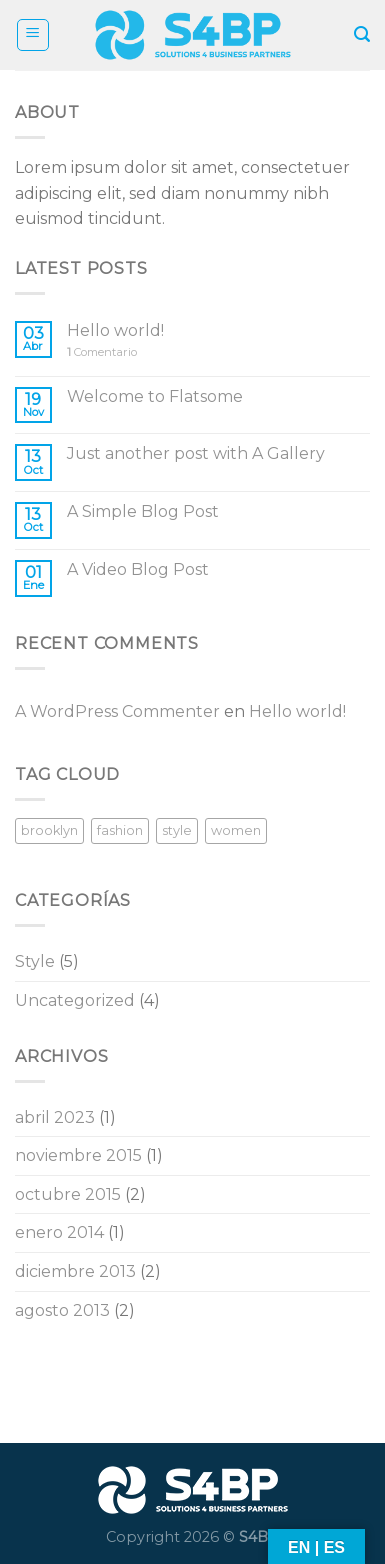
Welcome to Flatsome (155, 396)
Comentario (102, 352)
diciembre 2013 (75, 1271)
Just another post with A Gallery (196, 453)
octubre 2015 (68, 1194)
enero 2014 (59, 1232)
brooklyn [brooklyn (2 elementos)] (49, 830)
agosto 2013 (62, 1310)
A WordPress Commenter (117, 711)
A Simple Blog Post (143, 511)
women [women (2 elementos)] (236, 830)
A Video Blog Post (138, 569)
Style (35, 961)
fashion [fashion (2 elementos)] (120, 830)
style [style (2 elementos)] (177, 830)
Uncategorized (75, 1000)
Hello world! (115, 330)
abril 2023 (55, 1117)
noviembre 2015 (78, 1155)
